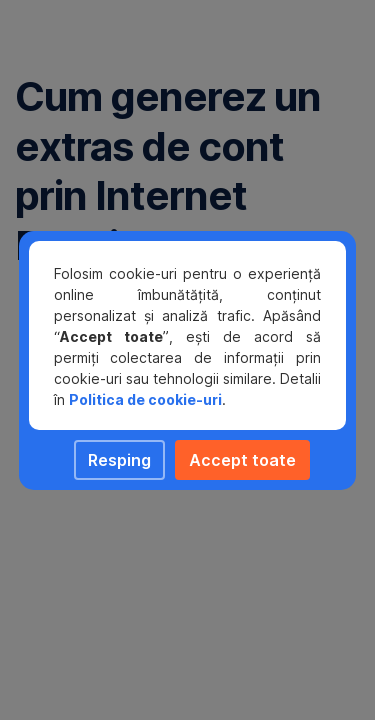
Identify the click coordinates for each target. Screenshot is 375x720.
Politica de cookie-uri (145, 399)
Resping (119, 460)
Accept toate (242, 460)
